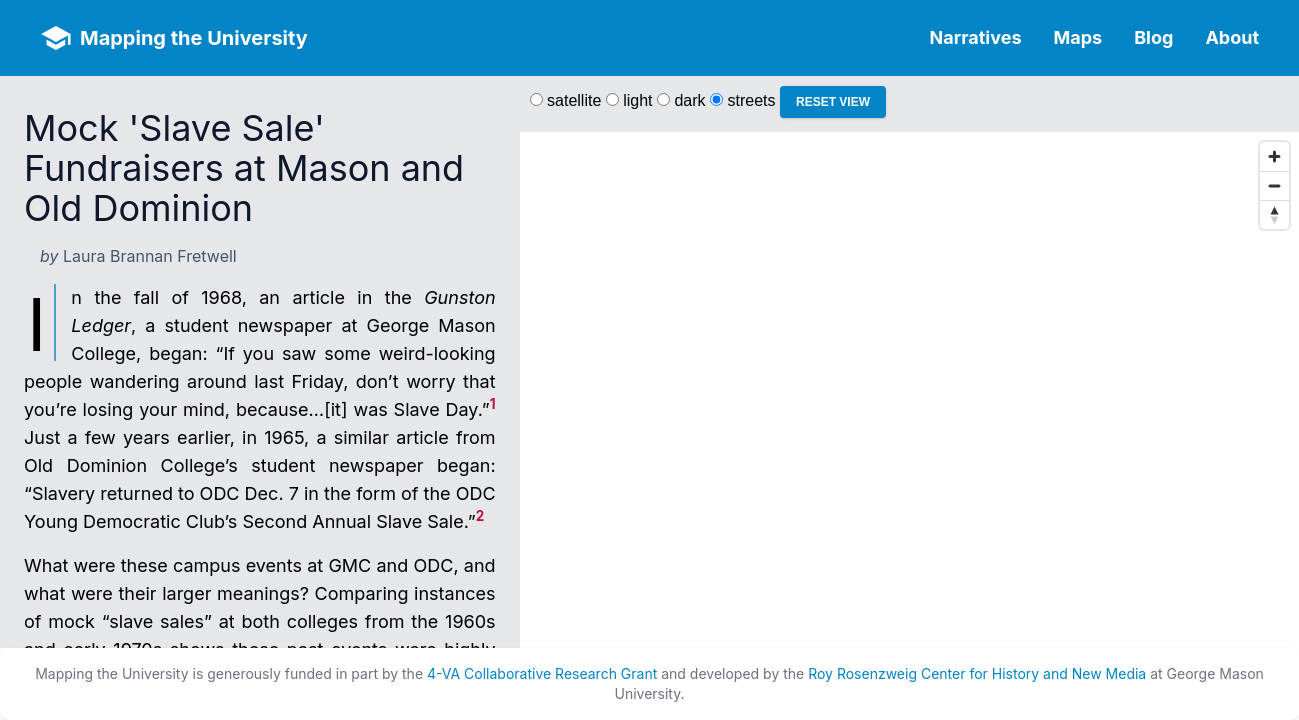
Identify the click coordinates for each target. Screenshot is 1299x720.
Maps (1078, 37)
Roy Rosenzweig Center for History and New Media (977, 673)
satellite (574, 100)
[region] (909, 418)
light (637, 100)
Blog (1153, 37)
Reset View (833, 102)
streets (752, 100)
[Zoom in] (1274, 156)
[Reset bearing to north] (1274, 214)
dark (689, 100)
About (1232, 37)
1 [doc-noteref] (493, 404)
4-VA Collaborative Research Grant (542, 673)
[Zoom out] (1274, 185)
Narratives (976, 37)
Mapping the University (194, 38)
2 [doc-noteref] (480, 516)
